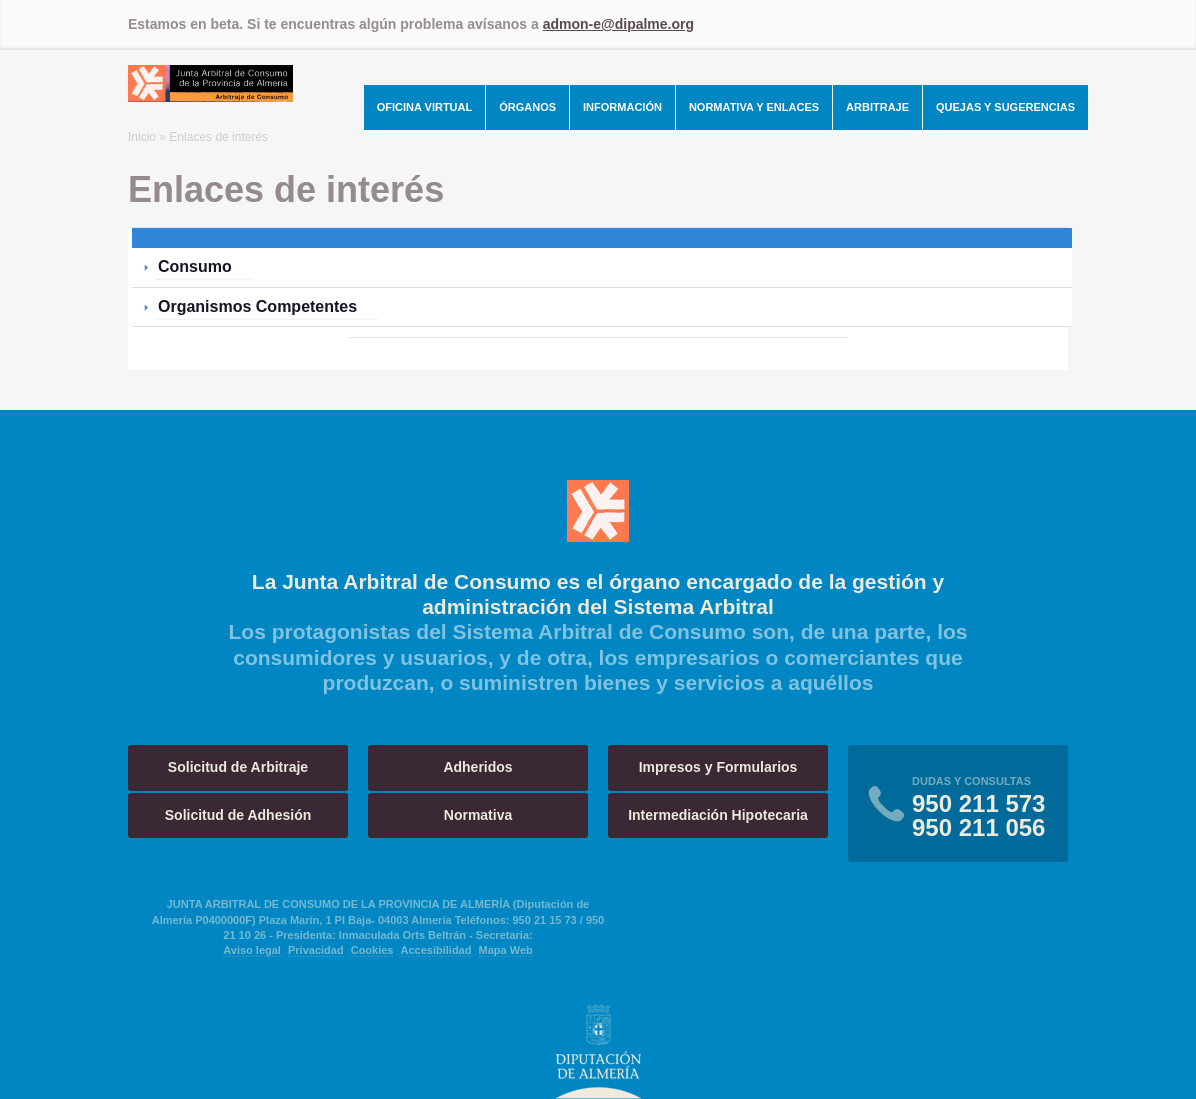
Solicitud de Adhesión (238, 815)
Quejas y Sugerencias (1005, 107)
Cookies (372, 950)
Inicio (142, 137)
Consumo (195, 266)
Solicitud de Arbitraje (238, 767)
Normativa (478, 815)
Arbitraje (877, 107)
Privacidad (316, 950)
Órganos (527, 107)
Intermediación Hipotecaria (718, 815)
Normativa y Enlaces (754, 107)
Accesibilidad (436, 950)
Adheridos (477, 767)
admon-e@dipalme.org (618, 24)
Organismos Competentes (257, 306)
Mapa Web (506, 950)
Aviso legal (252, 950)
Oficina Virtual (425, 107)
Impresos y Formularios (718, 767)
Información (622, 107)
